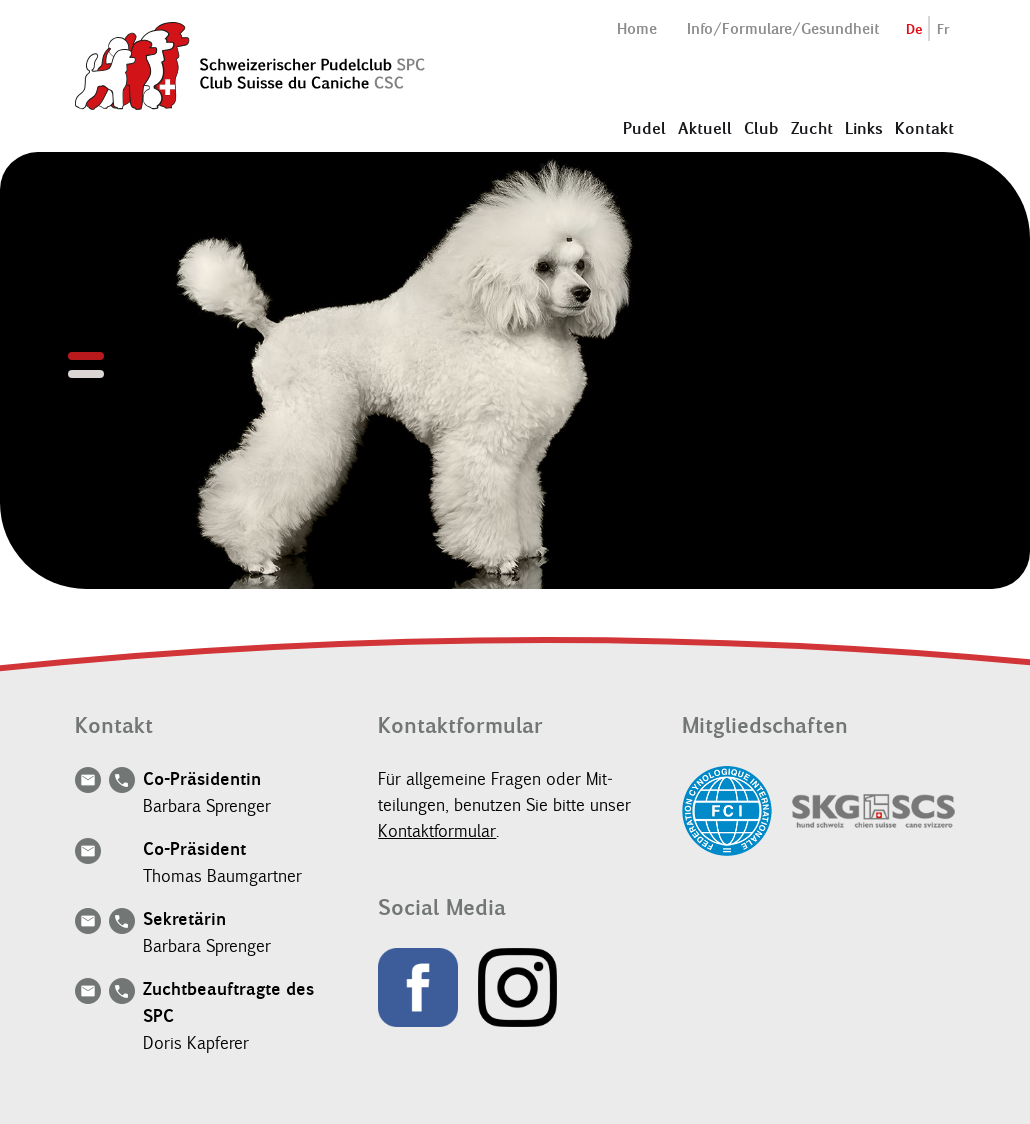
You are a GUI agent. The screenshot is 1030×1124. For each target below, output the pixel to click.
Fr (943, 29)
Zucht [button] (812, 128)
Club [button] (761, 128)
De (914, 29)
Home (637, 29)
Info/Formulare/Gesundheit (783, 29)
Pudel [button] (644, 128)
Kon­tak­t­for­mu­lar (437, 830)
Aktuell (705, 128)
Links (864, 128)
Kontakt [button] (924, 128)
